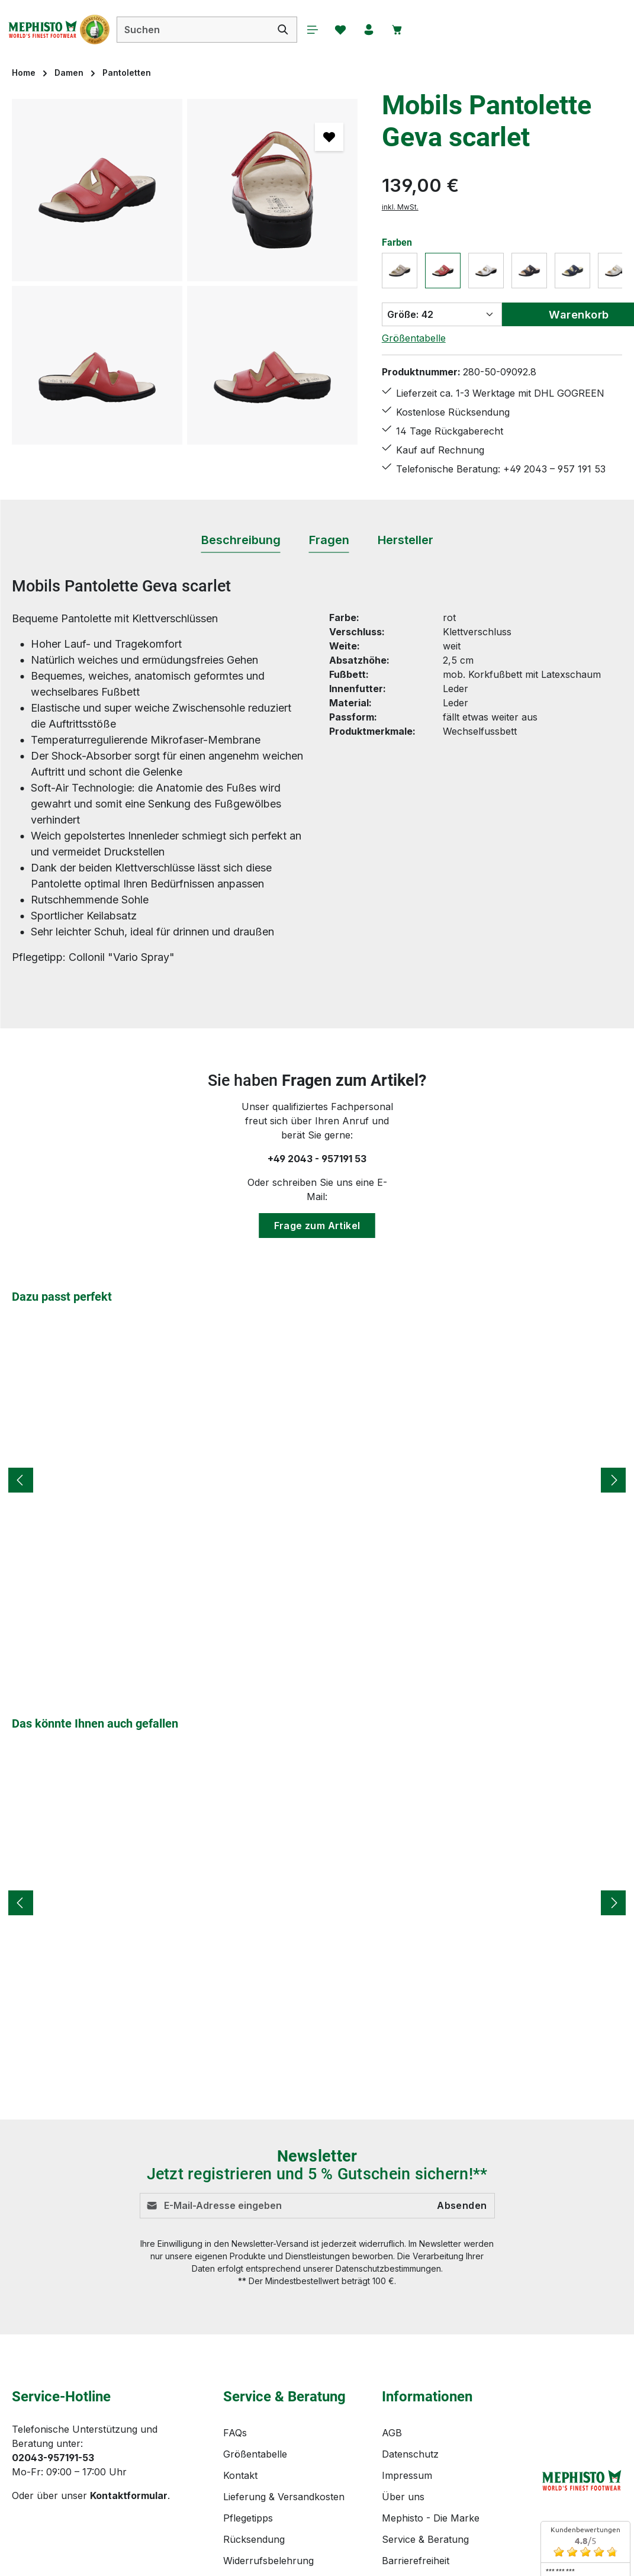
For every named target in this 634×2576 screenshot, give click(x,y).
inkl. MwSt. (400, 206)
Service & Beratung (425, 2539)
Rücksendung (254, 2539)
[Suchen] (300, 30)
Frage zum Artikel (317, 1225)
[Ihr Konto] (389, 29)
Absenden (462, 2206)
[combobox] (210, 30)
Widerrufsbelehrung (268, 2561)
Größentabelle (414, 338)
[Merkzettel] (360, 29)
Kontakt (240, 2475)
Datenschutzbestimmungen (388, 2268)
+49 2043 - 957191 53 (317, 1159)
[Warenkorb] (419, 29)
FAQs (235, 2433)
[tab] (241, 540)
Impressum (407, 2475)
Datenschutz (410, 2454)
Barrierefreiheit (415, 2561)
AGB (392, 2433)
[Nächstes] (613, 1480)
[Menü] (330, 29)
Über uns (403, 2497)
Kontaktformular (129, 2495)
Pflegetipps (248, 2518)
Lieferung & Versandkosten (284, 2497)
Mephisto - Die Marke (430, 2518)
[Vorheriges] (20, 1480)
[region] (185, 272)
